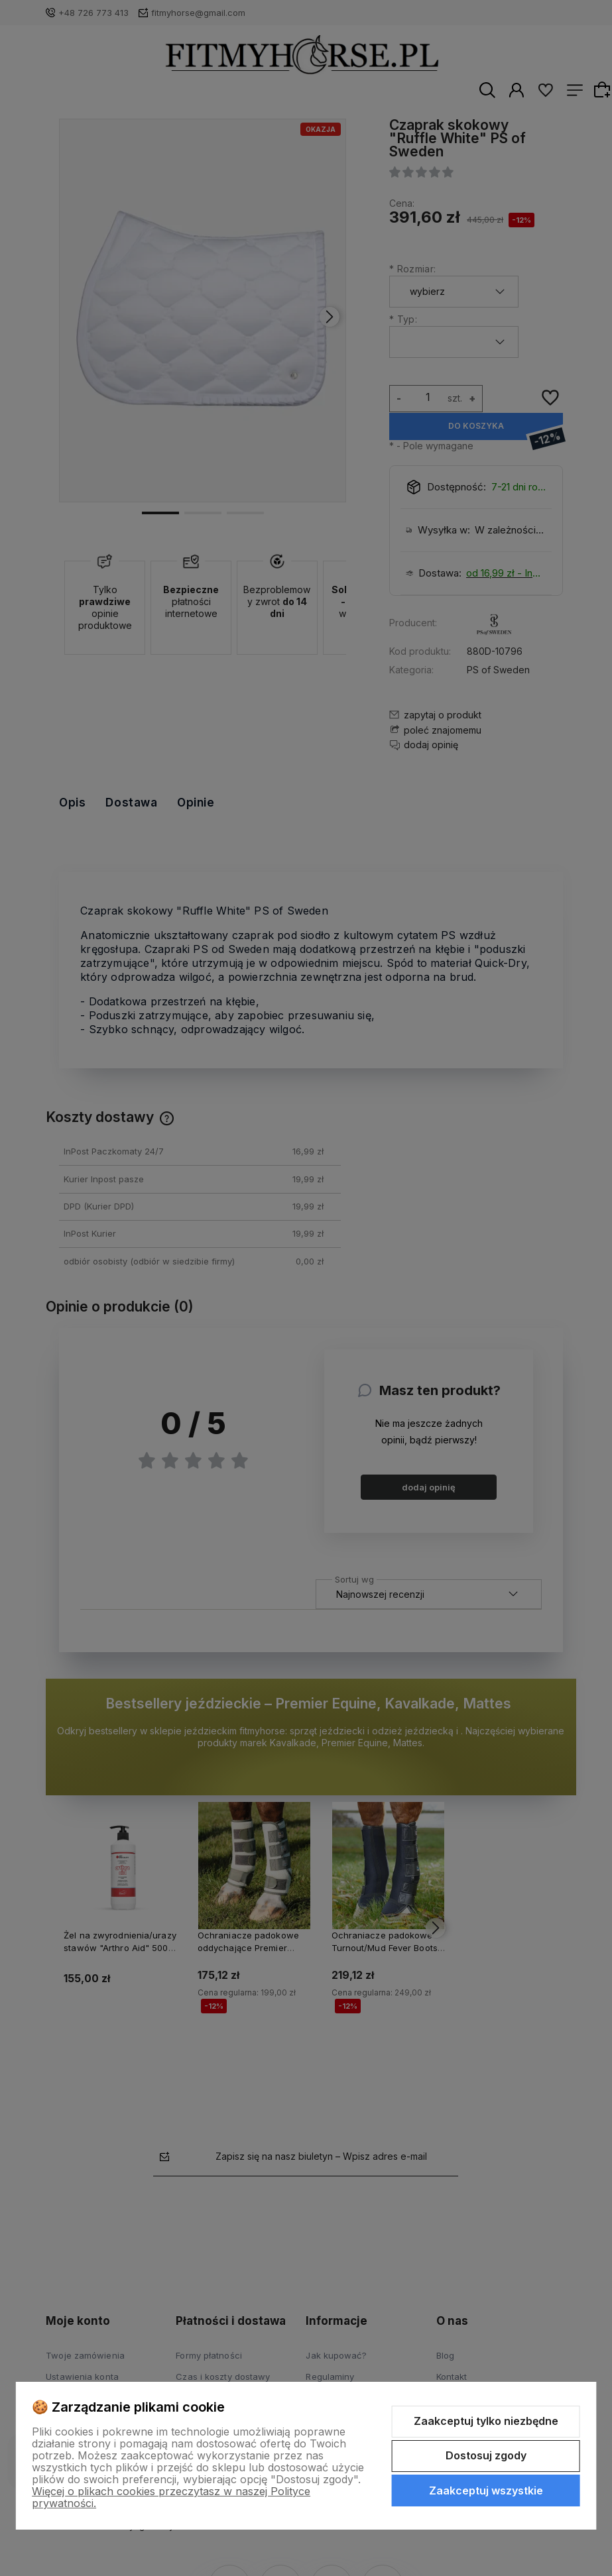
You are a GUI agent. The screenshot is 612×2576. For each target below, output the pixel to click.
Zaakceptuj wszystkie (486, 2490)
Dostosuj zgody (486, 2455)
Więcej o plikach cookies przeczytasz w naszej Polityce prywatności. (171, 2497)
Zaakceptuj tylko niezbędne (486, 2421)
